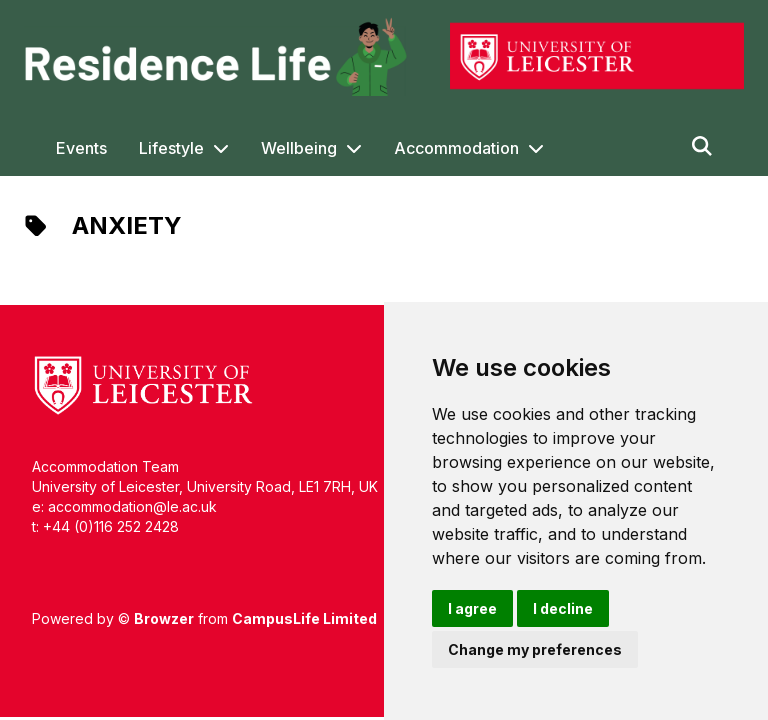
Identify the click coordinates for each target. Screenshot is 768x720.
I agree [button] (472, 608)
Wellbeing (299, 148)
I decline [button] (563, 608)
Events (81, 148)
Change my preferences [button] (535, 649)
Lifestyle (171, 148)
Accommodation (456, 148)
